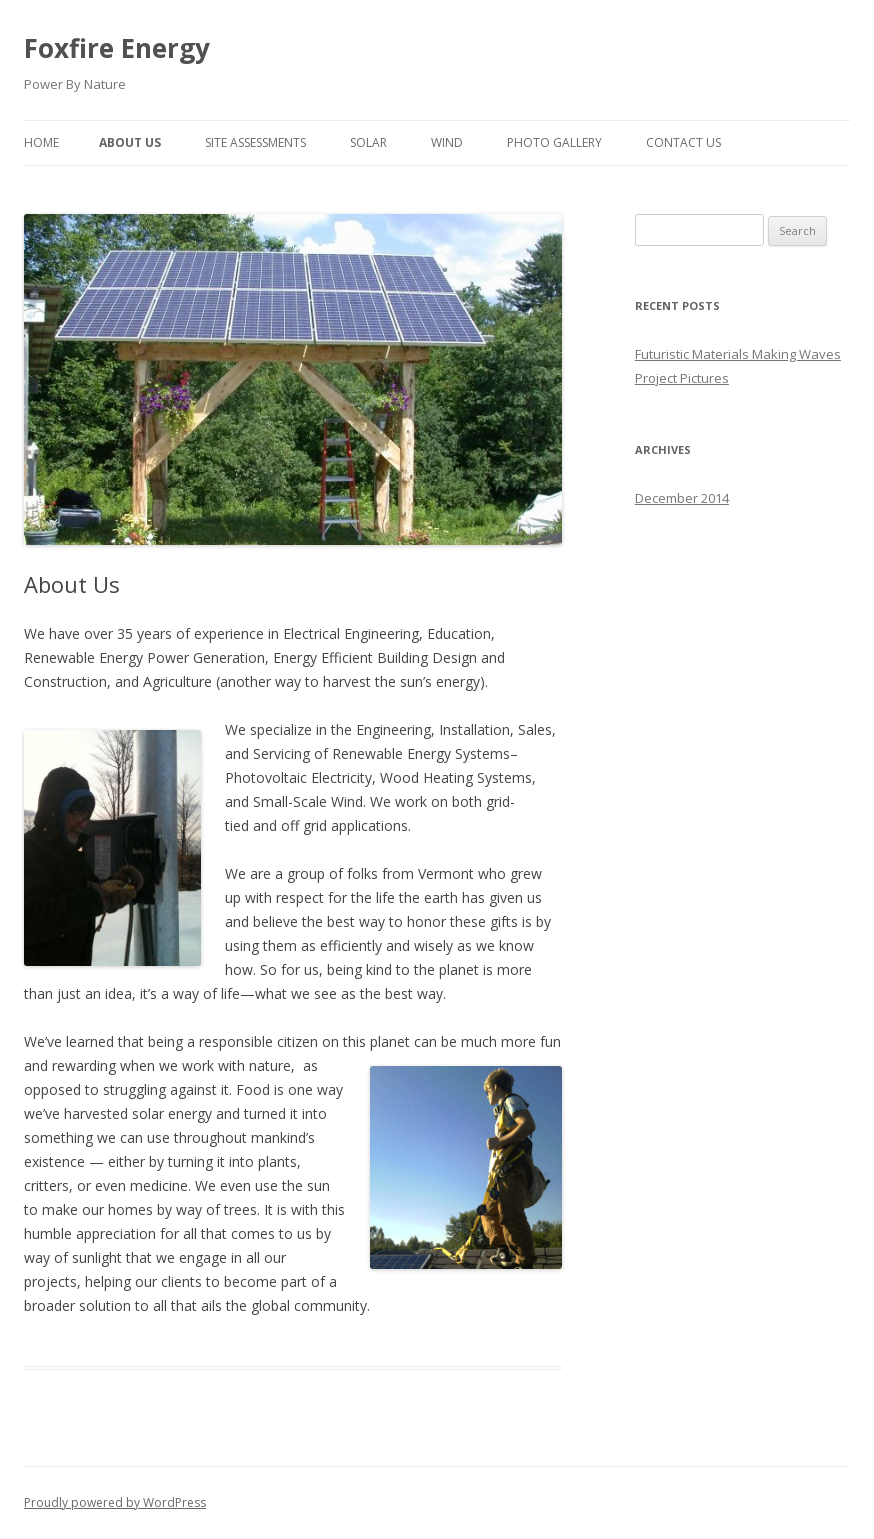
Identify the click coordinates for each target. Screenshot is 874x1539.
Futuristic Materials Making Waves (738, 354)
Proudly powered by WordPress (115, 1502)
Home (41, 142)
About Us (130, 142)
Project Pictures (682, 378)
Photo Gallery (554, 142)
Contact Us (683, 142)
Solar (368, 142)
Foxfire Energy (117, 48)
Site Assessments (255, 142)
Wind (447, 142)
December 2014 (682, 498)
